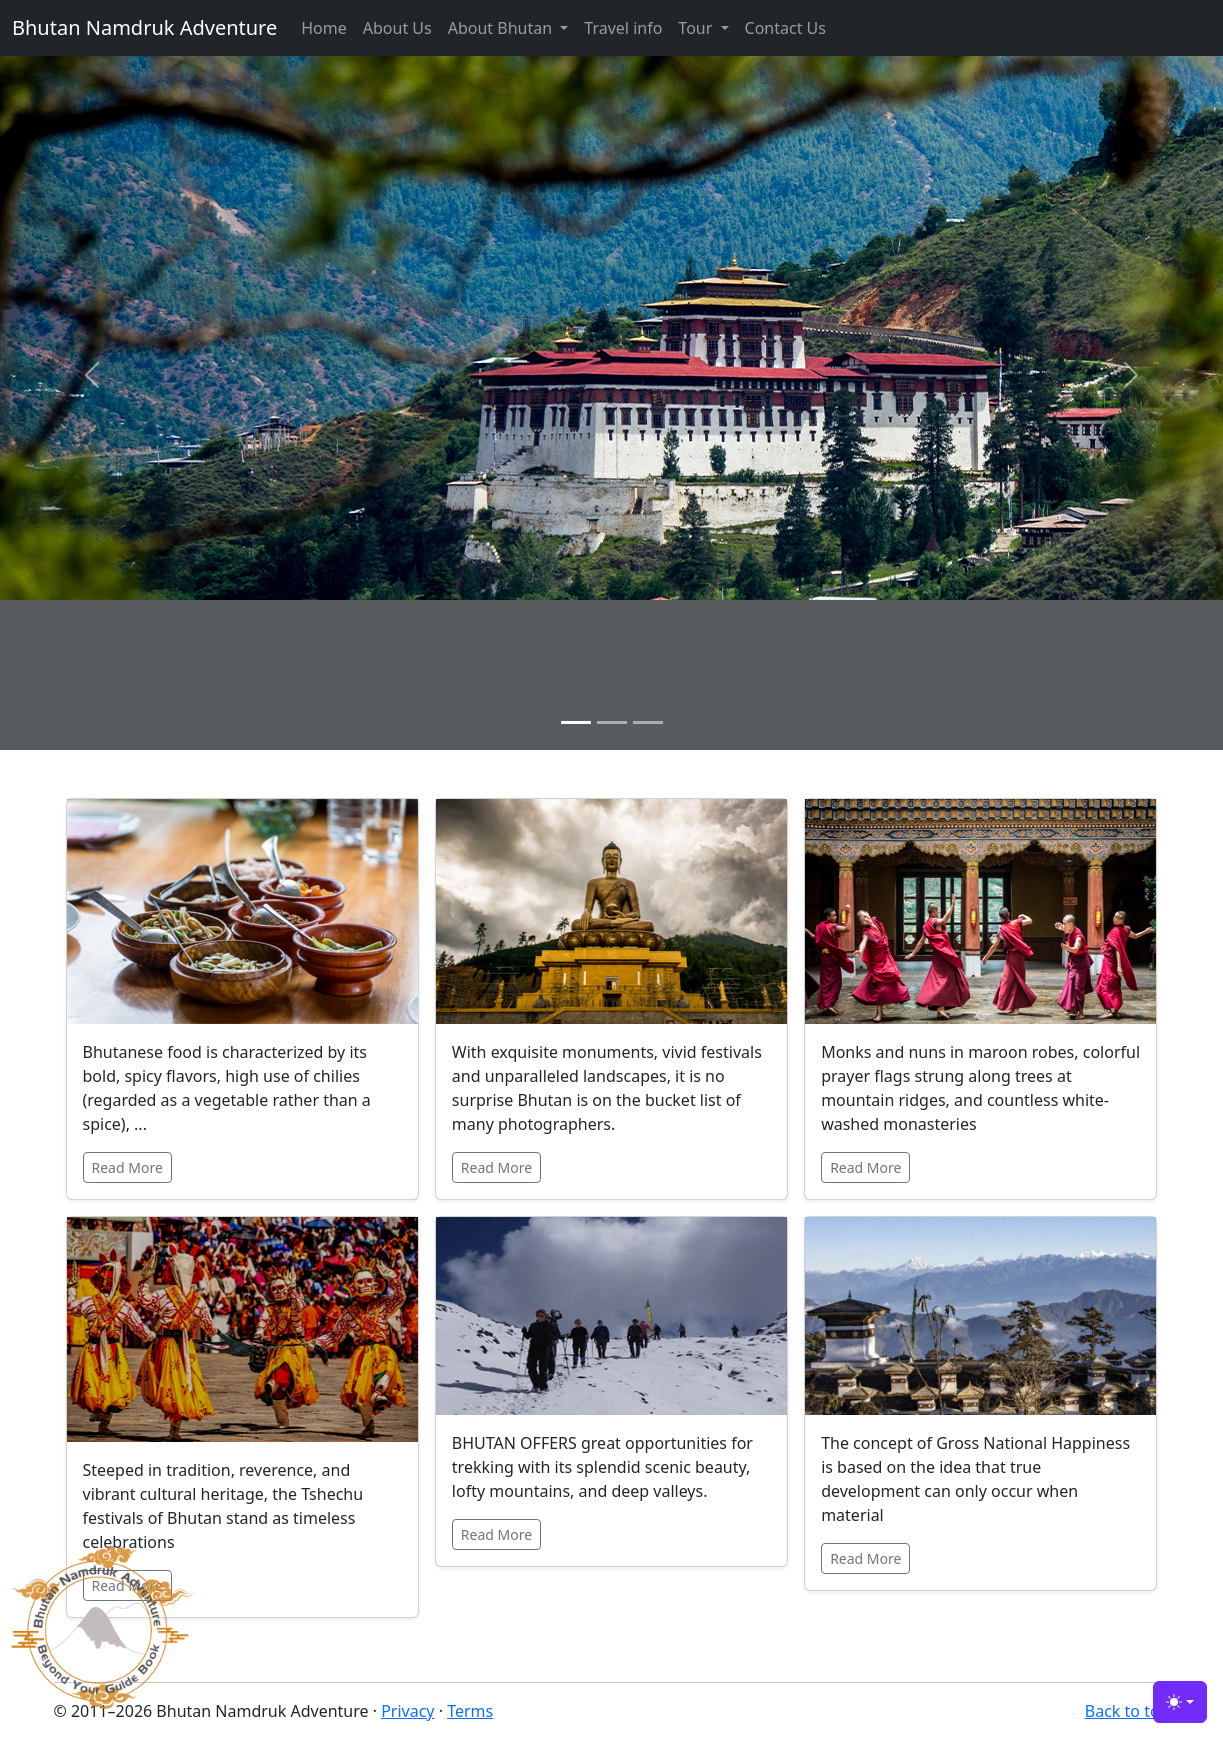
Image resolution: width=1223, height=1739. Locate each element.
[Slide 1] (576, 722)
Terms (470, 1711)
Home (324, 28)
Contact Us (785, 28)
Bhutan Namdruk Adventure (144, 27)
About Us (397, 28)
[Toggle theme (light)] (1180, 1702)
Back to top (1127, 1711)
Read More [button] (127, 1167)
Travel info (623, 28)
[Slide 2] (612, 722)
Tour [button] (697, 28)
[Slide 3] (648, 722)
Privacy (407, 1711)
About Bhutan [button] (502, 28)
